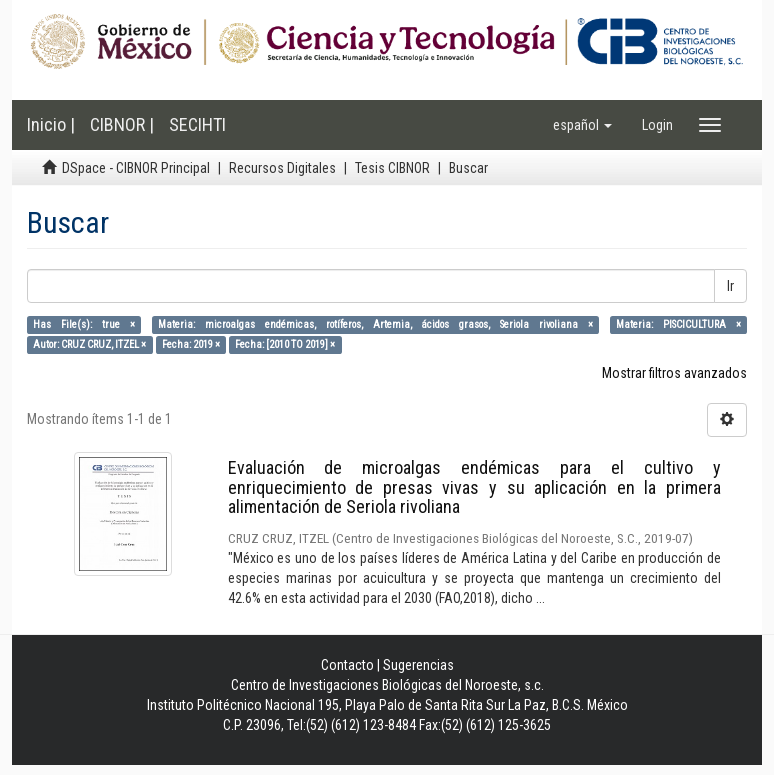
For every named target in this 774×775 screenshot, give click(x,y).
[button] (582, 125)
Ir (730, 286)
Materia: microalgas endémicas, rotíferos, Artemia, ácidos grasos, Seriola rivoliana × (375, 324)
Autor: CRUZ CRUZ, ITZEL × (89, 344)
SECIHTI (197, 124)
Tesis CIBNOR (392, 168)
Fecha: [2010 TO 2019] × (285, 344)
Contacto (347, 665)
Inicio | (51, 124)
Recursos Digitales (282, 168)
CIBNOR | (122, 124)
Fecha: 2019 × (191, 344)
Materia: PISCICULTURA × (678, 324)
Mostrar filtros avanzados (674, 373)
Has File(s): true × (83, 324)
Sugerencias (418, 665)
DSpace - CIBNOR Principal (136, 168)
